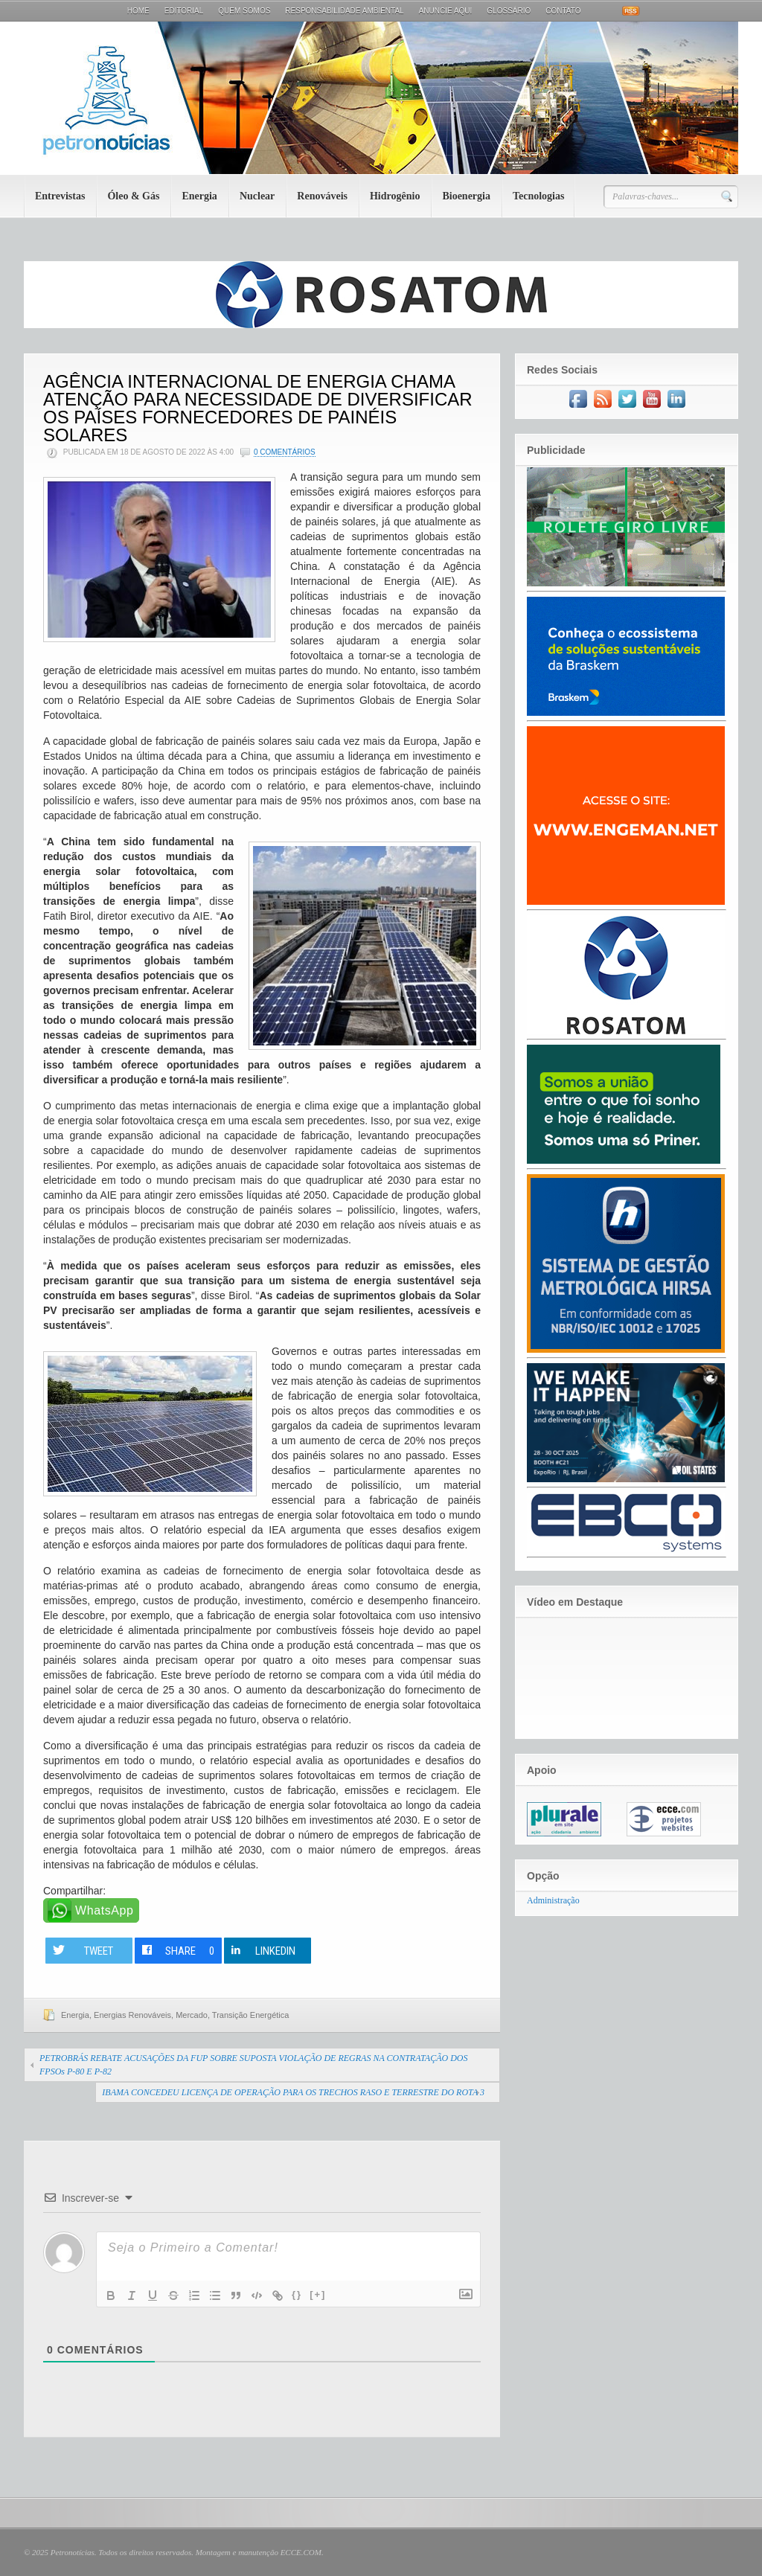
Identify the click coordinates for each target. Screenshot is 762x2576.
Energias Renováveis (132, 2015)
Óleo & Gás (133, 196)
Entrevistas (60, 196)
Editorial (184, 11)
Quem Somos (244, 11)
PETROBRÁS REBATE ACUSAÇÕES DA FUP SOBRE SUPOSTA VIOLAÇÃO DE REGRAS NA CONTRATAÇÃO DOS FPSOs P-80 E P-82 (253, 2065)
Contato (562, 11)
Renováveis (322, 196)
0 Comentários (285, 452)
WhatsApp (104, 1910)
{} (297, 2294)
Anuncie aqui (446, 11)
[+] (318, 2294)
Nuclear (257, 196)
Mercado (192, 2015)
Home (138, 11)
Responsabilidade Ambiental (344, 11)
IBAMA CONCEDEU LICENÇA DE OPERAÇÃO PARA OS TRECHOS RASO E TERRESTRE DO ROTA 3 (293, 2092)
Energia (199, 196)
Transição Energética (250, 2015)
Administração (553, 1900)
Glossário (509, 11)
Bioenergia (466, 196)
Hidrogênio (395, 196)
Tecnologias (539, 196)
